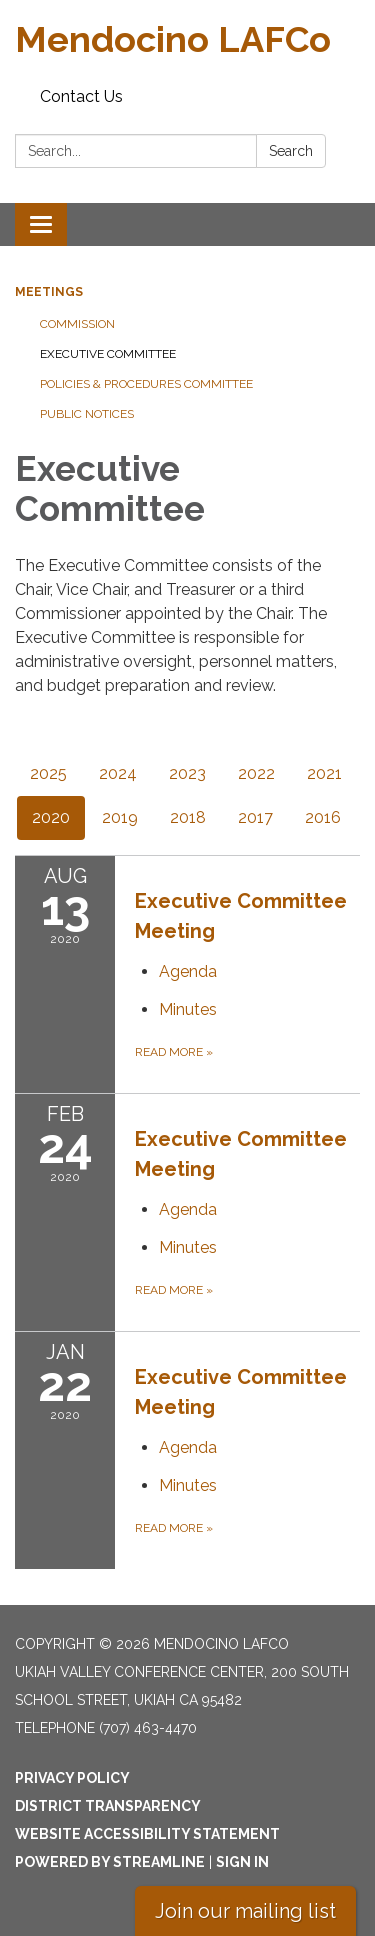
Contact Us (81, 96)
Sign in (242, 1862)
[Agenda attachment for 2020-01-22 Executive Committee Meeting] (188, 1447)
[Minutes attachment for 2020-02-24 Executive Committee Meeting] (188, 1247)
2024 (118, 773)
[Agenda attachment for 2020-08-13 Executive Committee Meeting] (188, 971)
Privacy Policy (72, 1778)
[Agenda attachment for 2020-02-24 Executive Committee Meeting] (188, 1209)
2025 (48, 773)
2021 (324, 773)
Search (291, 151)
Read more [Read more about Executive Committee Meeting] (174, 1052)
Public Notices (87, 414)
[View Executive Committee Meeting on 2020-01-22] (247, 1392)
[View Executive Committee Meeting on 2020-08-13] (247, 916)
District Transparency (108, 1806)
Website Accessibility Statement (147, 1834)
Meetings (49, 292)
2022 (256, 773)
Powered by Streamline (110, 1862)
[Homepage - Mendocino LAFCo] (187, 40)
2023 (187, 773)
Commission (77, 324)
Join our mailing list (245, 1911)
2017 (255, 817)
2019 (120, 817)
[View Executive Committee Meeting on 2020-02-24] (247, 1154)
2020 (51, 817)
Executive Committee (108, 354)
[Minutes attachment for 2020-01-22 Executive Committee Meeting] (188, 1485)
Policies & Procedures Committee (146, 384)
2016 (323, 817)
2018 (188, 817)
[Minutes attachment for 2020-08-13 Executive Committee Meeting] (188, 1009)
